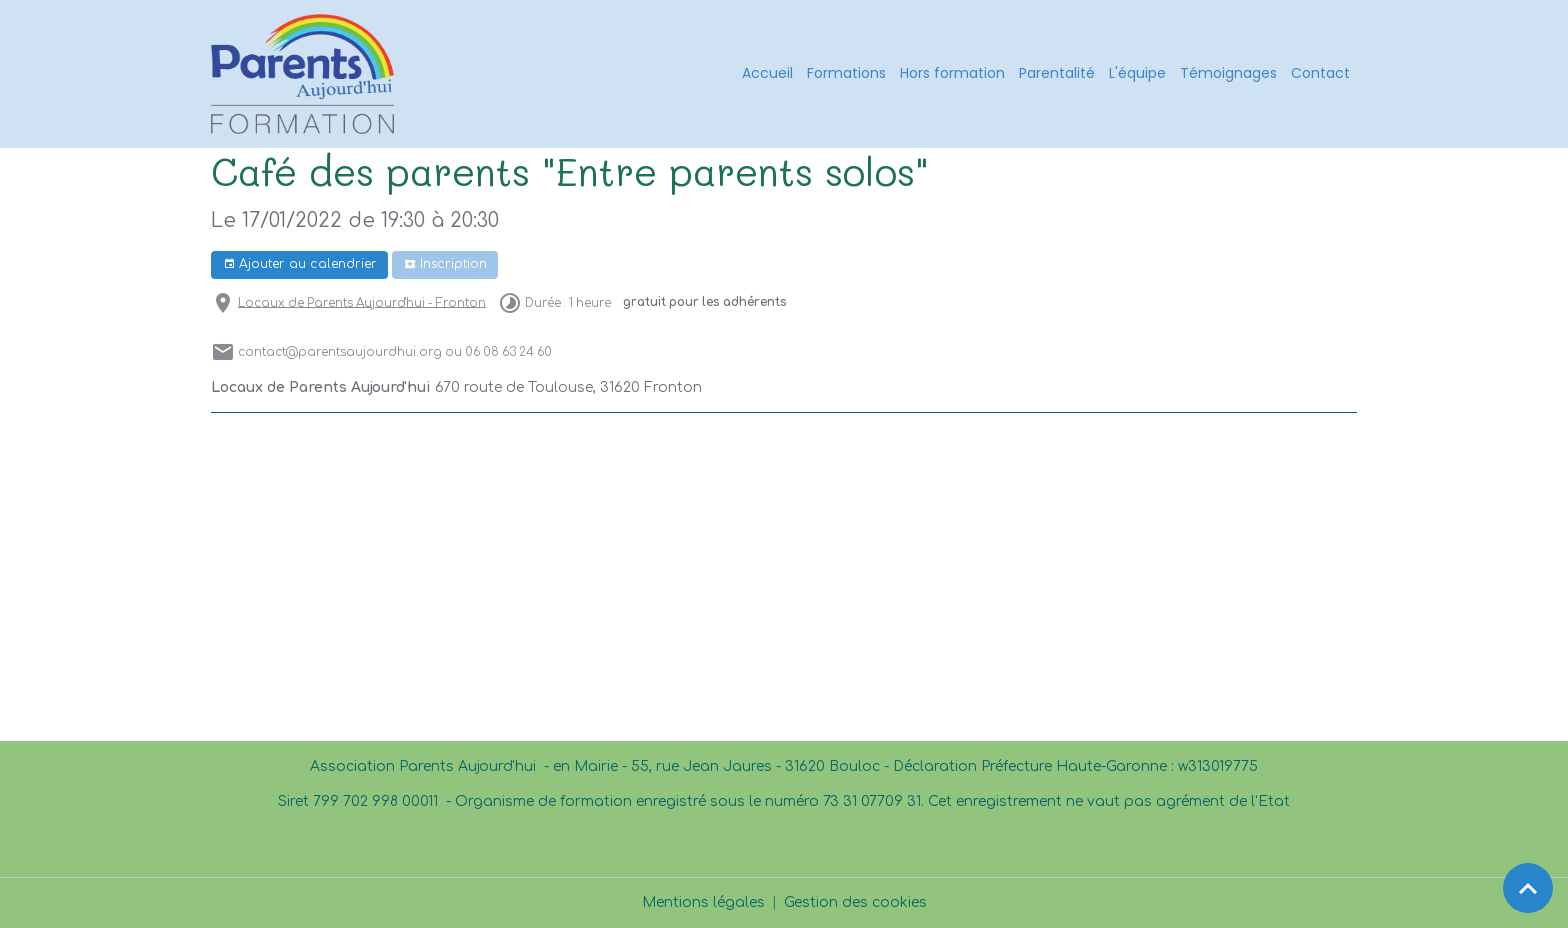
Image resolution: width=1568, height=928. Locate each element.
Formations (846, 73)
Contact (1320, 73)
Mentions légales (703, 902)
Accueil (767, 73)
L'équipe (1137, 73)
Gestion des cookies (855, 902)
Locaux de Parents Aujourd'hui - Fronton (362, 302)
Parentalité (1057, 73)
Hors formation (952, 73)
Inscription (445, 264)
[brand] (306, 74)
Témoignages (1228, 73)
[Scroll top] (1528, 888)
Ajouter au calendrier (300, 264)
